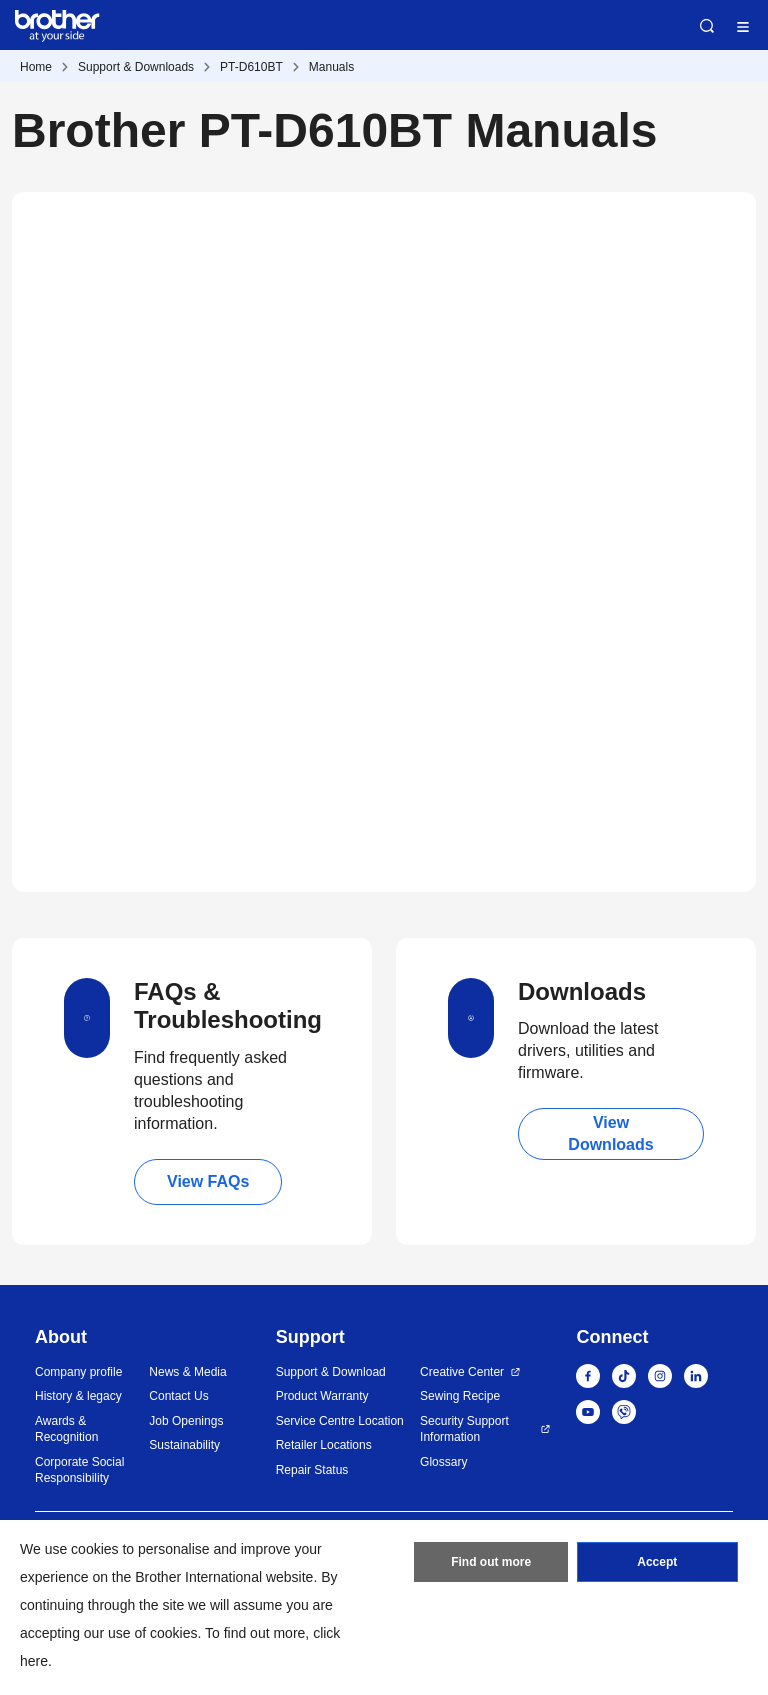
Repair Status (312, 1470)
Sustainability (184, 1445)
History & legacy (78, 1396)
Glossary (443, 1462)
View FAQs (208, 1181)
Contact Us (178, 1396)
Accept (657, 1562)
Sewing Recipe (460, 1396)
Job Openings (186, 1421)
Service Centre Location (340, 1421)
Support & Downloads (136, 67)
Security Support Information (464, 1429)
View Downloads (610, 1133)
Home (36, 67)
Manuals (331, 67)
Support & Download (331, 1372)
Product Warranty (322, 1396)
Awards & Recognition (66, 1429)
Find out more (491, 1562)
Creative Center (462, 1372)
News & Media (187, 1372)
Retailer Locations (324, 1445)
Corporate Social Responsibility (79, 1470)
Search (707, 26)
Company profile (78, 1372)
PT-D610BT (251, 67)
